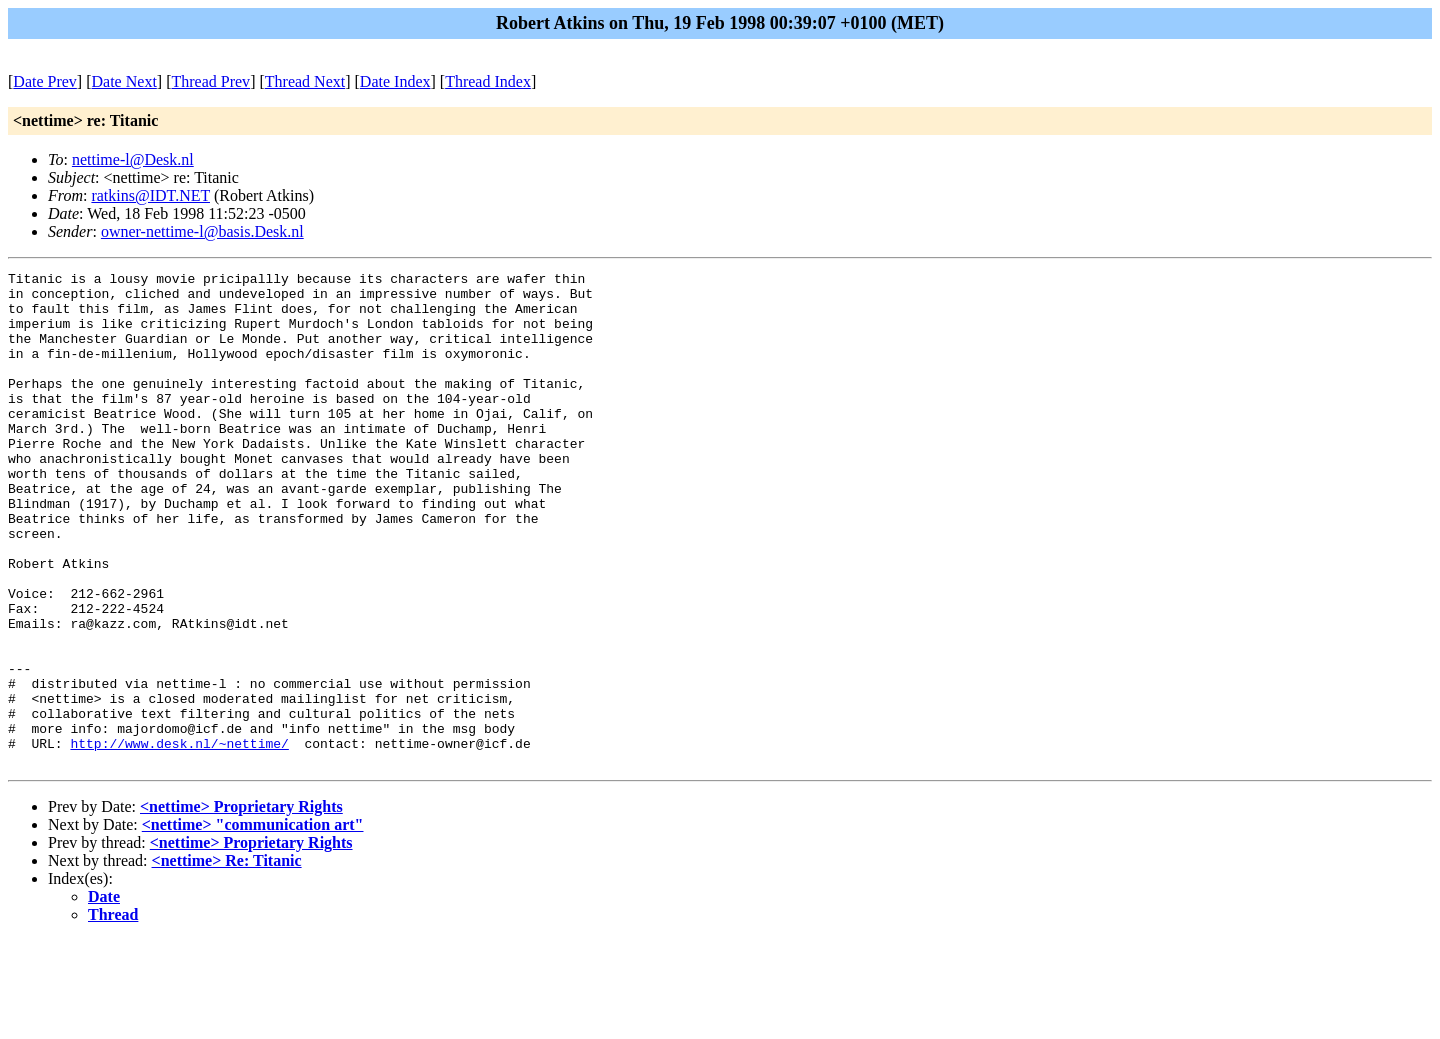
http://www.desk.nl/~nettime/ (179, 839)
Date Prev (45, 81)
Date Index (395, 81)
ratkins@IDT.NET (150, 195)
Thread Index (488, 81)
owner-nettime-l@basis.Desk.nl (202, 231)
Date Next (124, 81)
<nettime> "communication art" (253, 923)
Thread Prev (210, 81)
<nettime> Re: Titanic (227, 959)
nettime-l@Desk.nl (133, 159)
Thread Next (305, 81)
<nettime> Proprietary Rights (241, 905)
